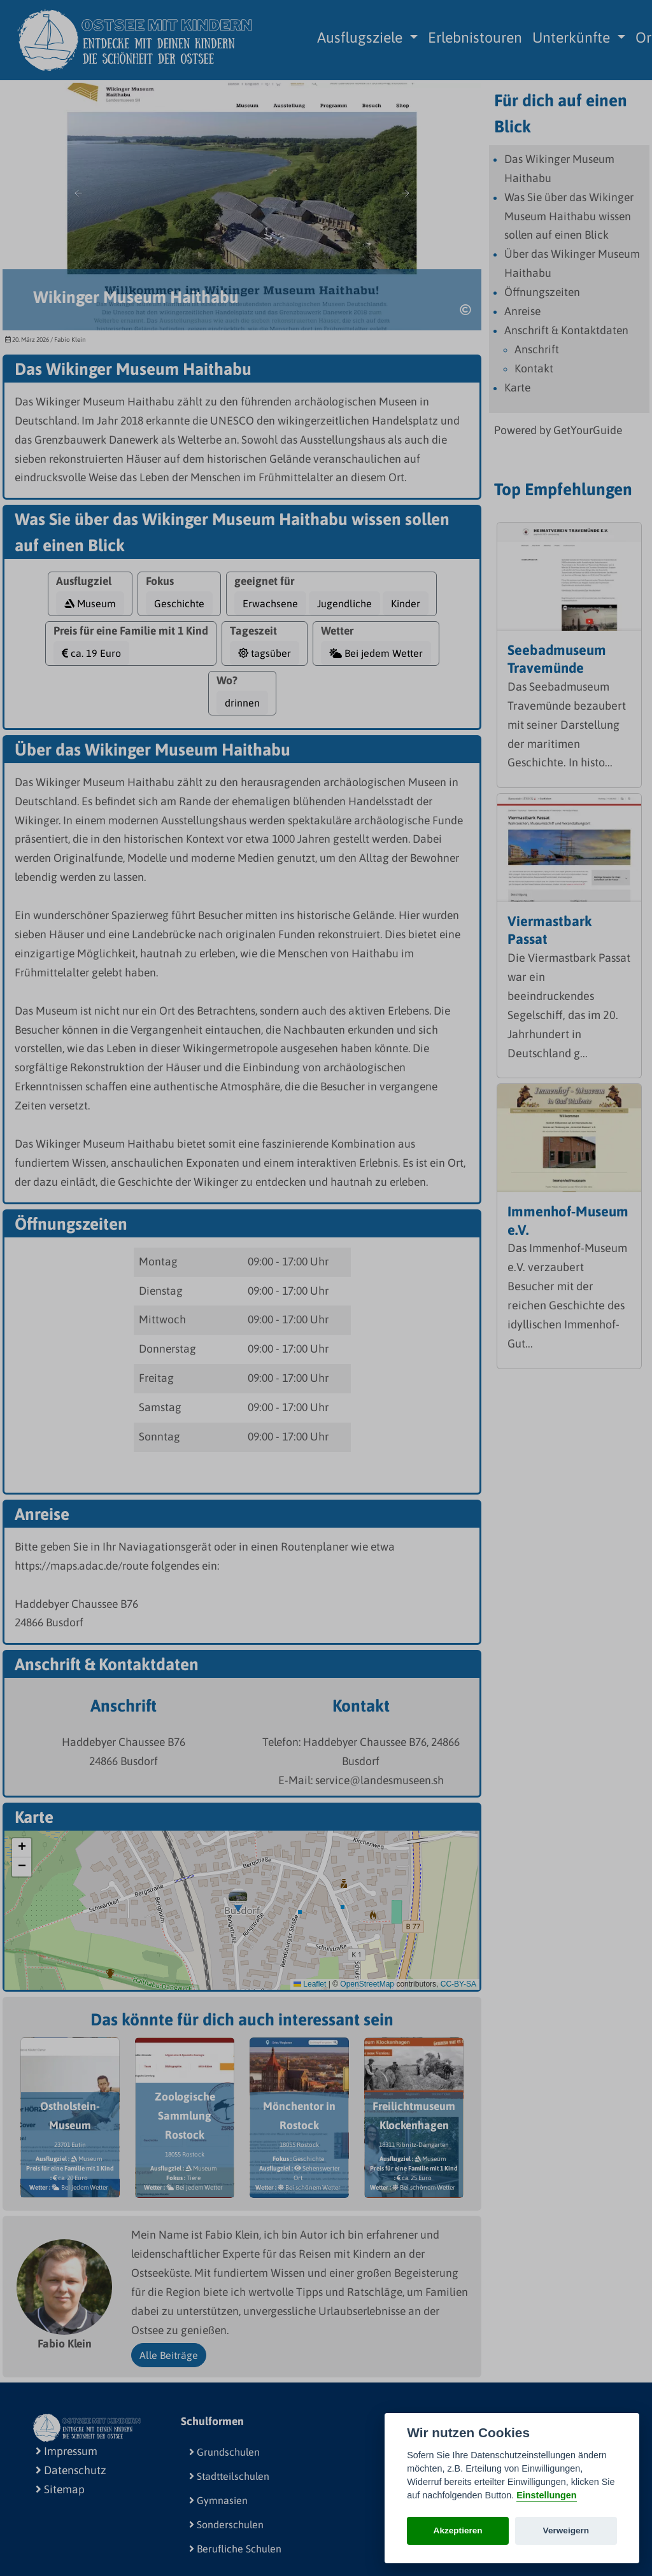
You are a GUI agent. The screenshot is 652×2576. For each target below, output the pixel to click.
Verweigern (566, 2530)
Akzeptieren (458, 2530)
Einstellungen (546, 2495)
